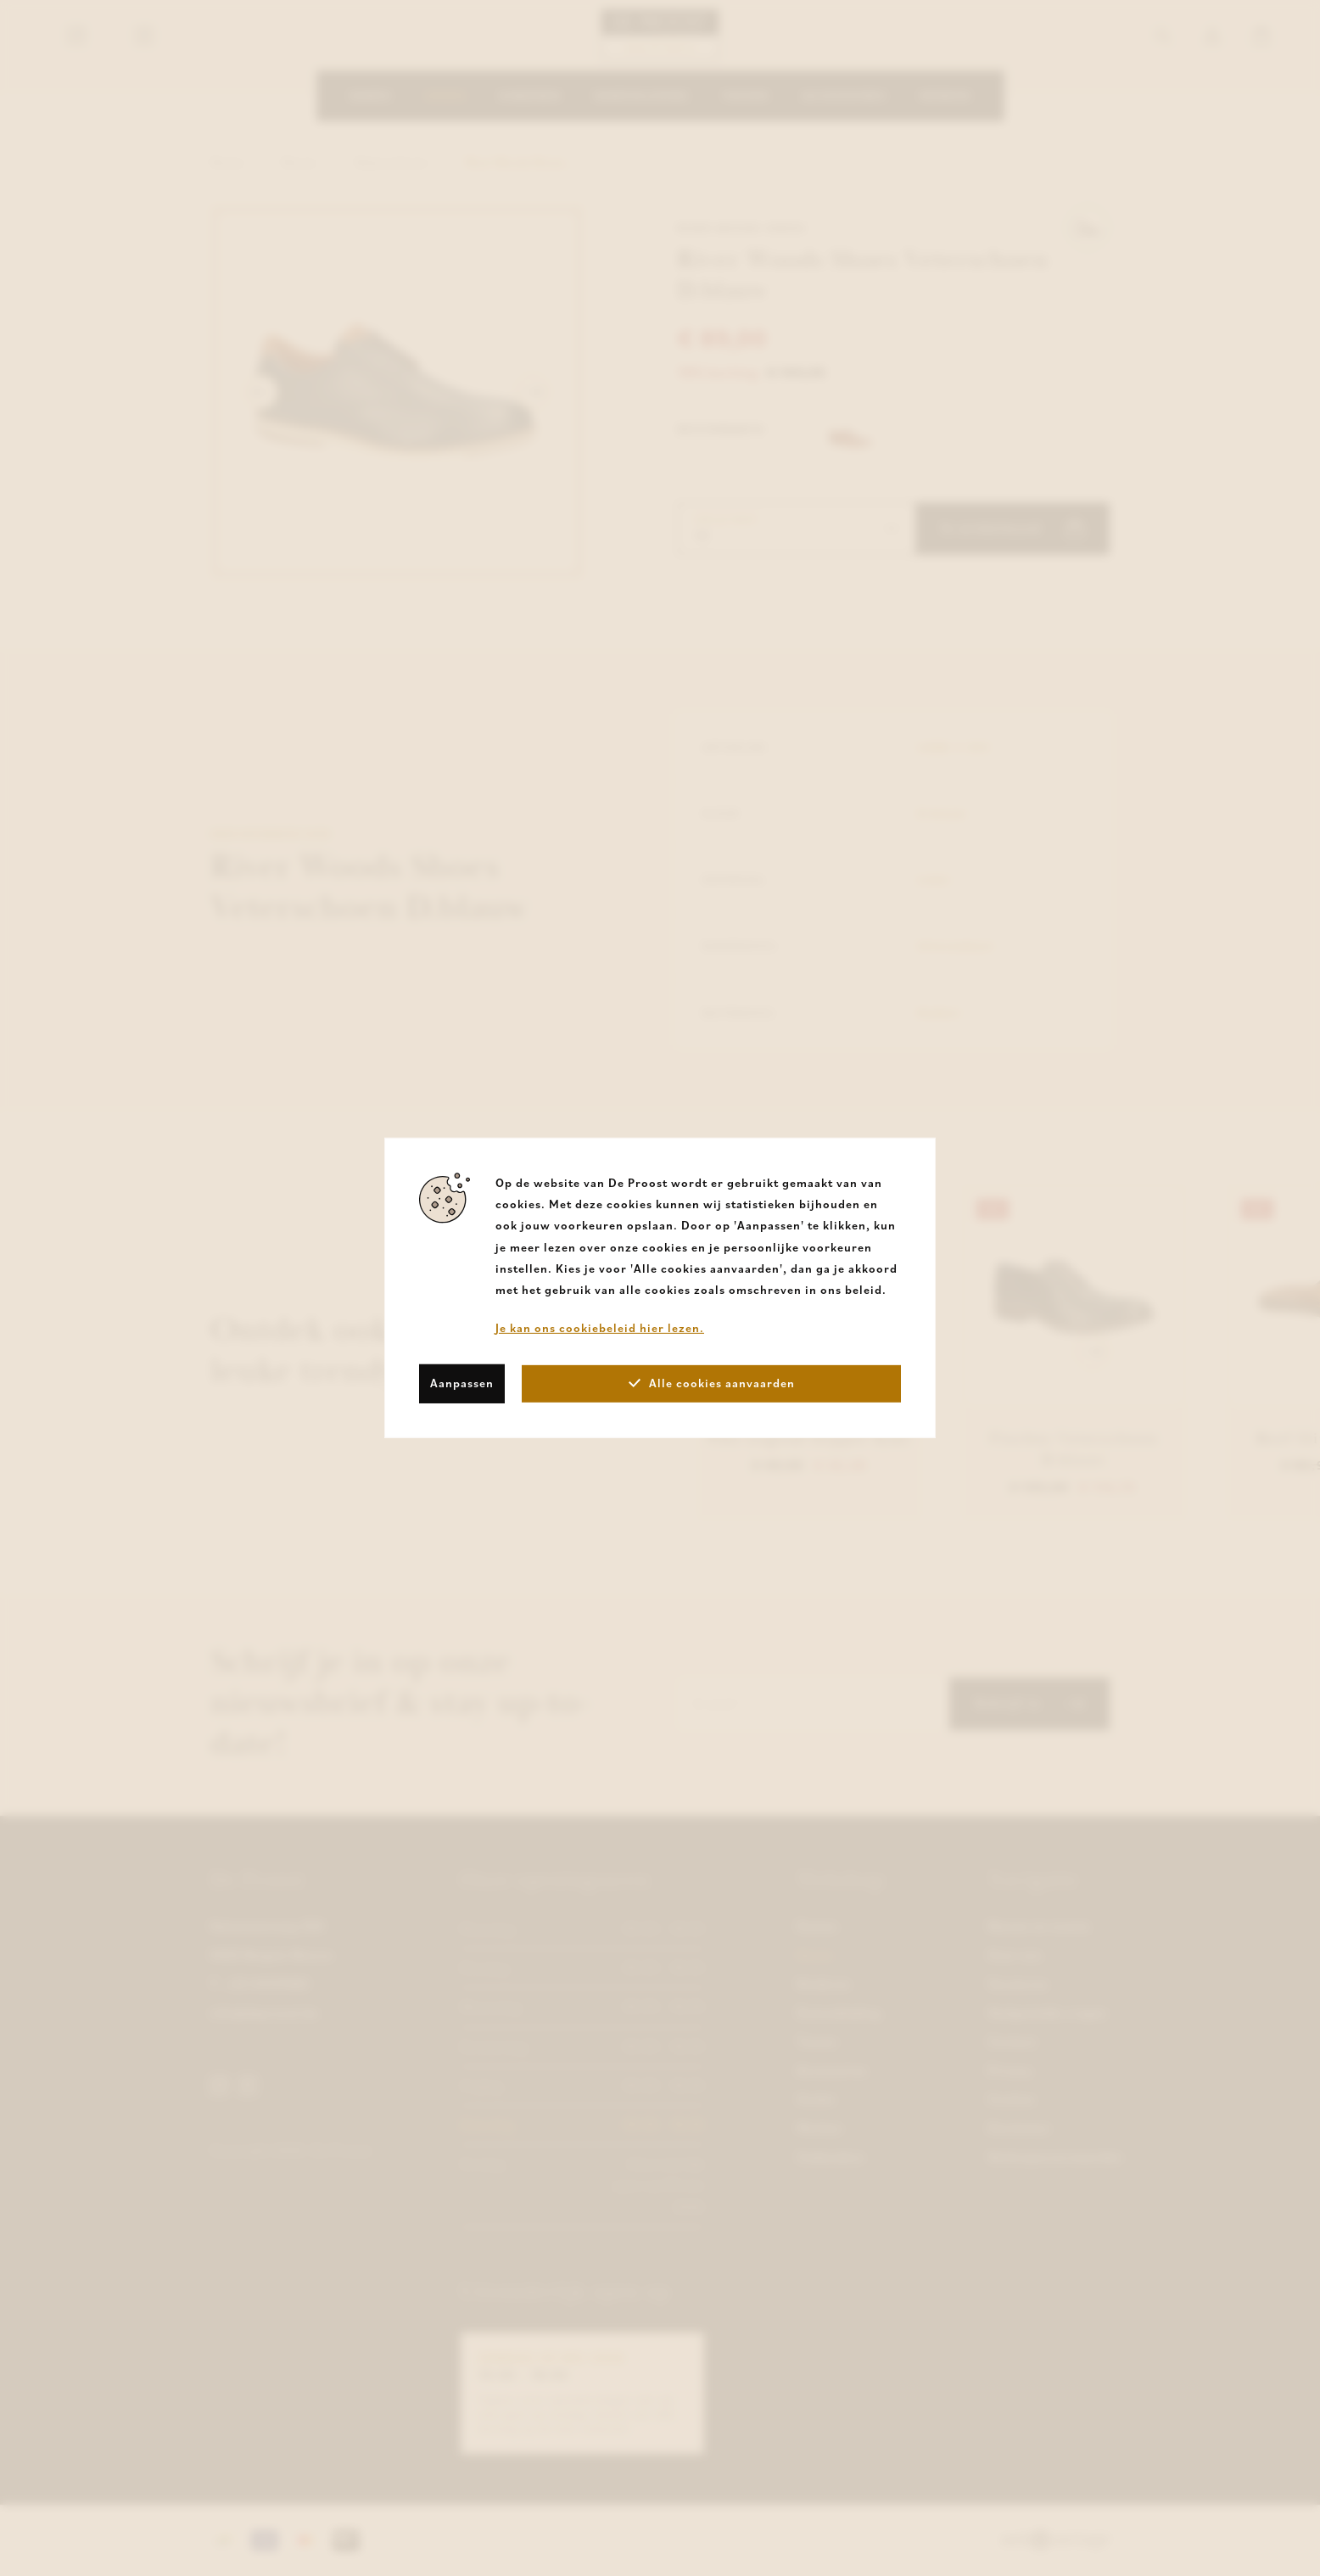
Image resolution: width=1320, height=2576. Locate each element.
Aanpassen (462, 1383)
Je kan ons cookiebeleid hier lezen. (599, 1328)
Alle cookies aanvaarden (712, 1383)
